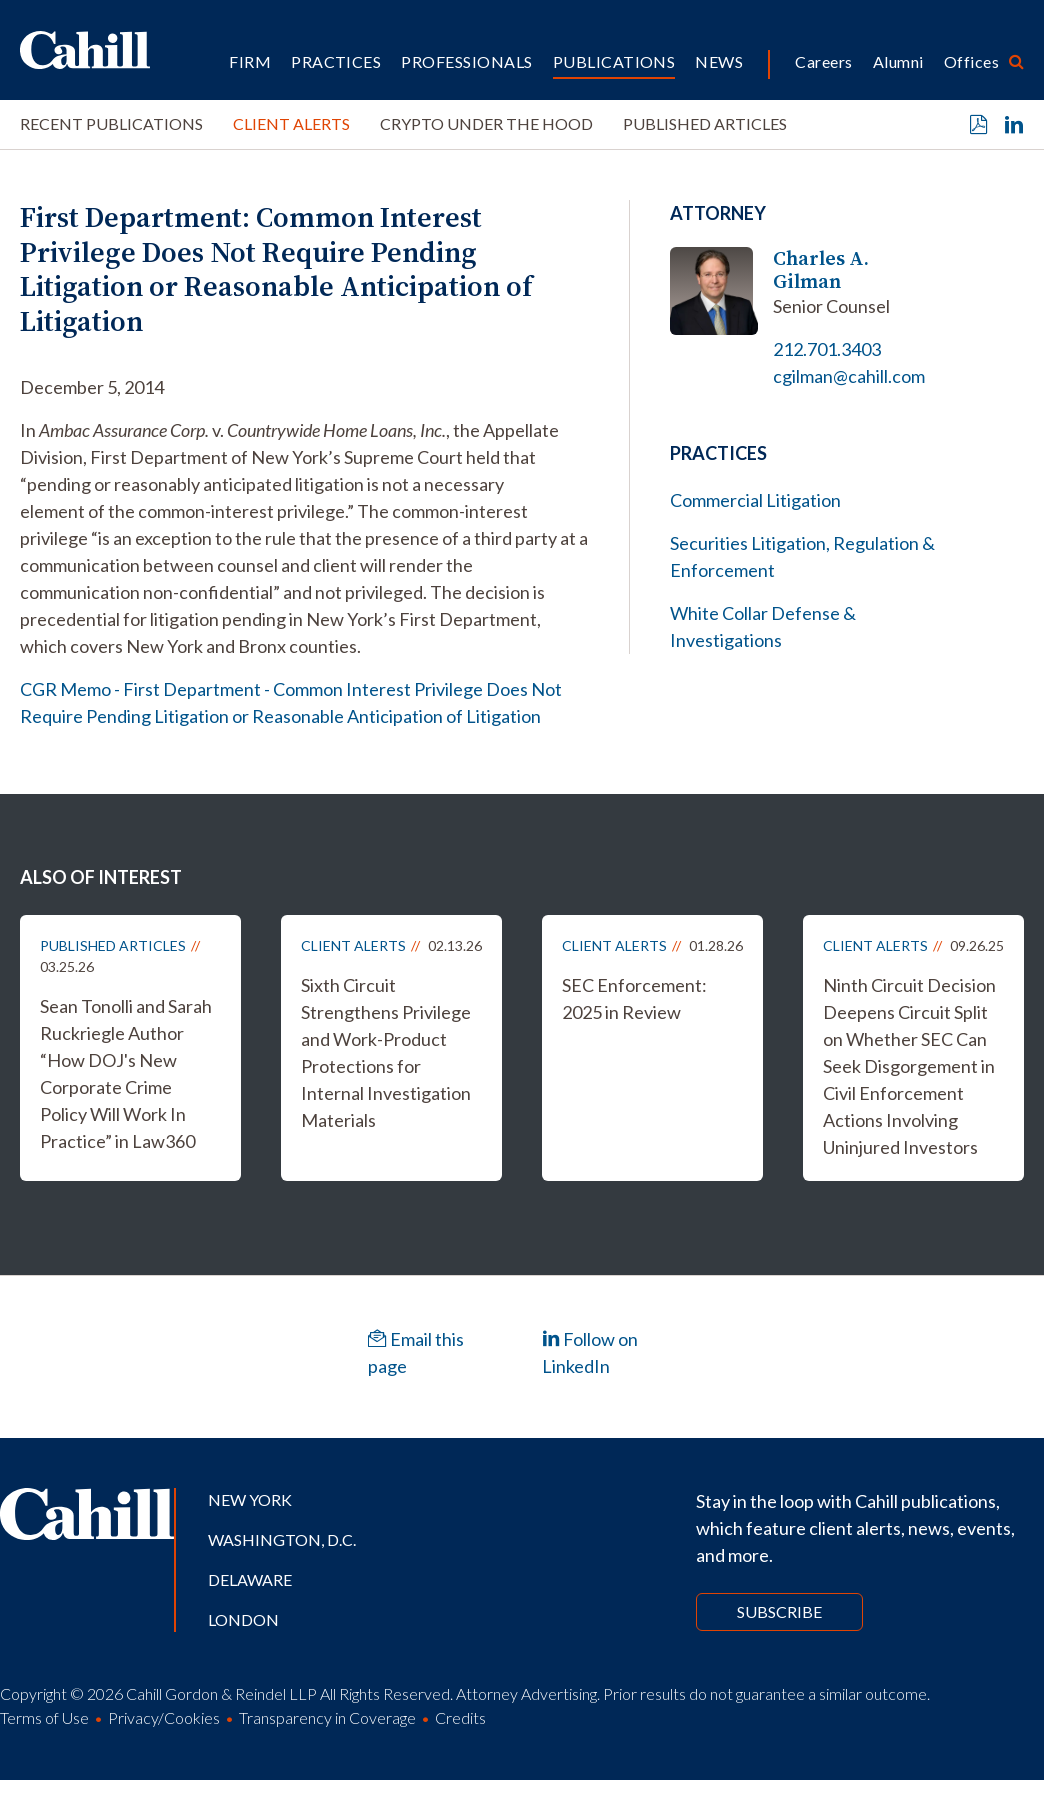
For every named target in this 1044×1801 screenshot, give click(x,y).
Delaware (250, 1579)
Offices (971, 61)
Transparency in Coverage (327, 1717)
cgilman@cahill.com (849, 376)
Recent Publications (111, 123)
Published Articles (705, 123)
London (243, 1619)
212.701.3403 (827, 349)
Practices (336, 61)
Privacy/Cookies (164, 1717)
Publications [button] (614, 61)
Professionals (466, 61)
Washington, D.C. (282, 1539)
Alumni (898, 61)
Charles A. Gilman (821, 270)
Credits (460, 1717)
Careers (823, 61)
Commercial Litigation (755, 500)
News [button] (719, 61)
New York (250, 1499)
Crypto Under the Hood (486, 123)
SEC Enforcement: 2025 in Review (634, 998)
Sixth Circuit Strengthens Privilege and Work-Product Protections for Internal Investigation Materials (386, 1052)
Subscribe (779, 1611)
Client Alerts (291, 123)
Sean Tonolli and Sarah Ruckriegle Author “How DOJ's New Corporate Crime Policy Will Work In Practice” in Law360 (126, 1073)
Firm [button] (250, 61)
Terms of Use (44, 1717)
